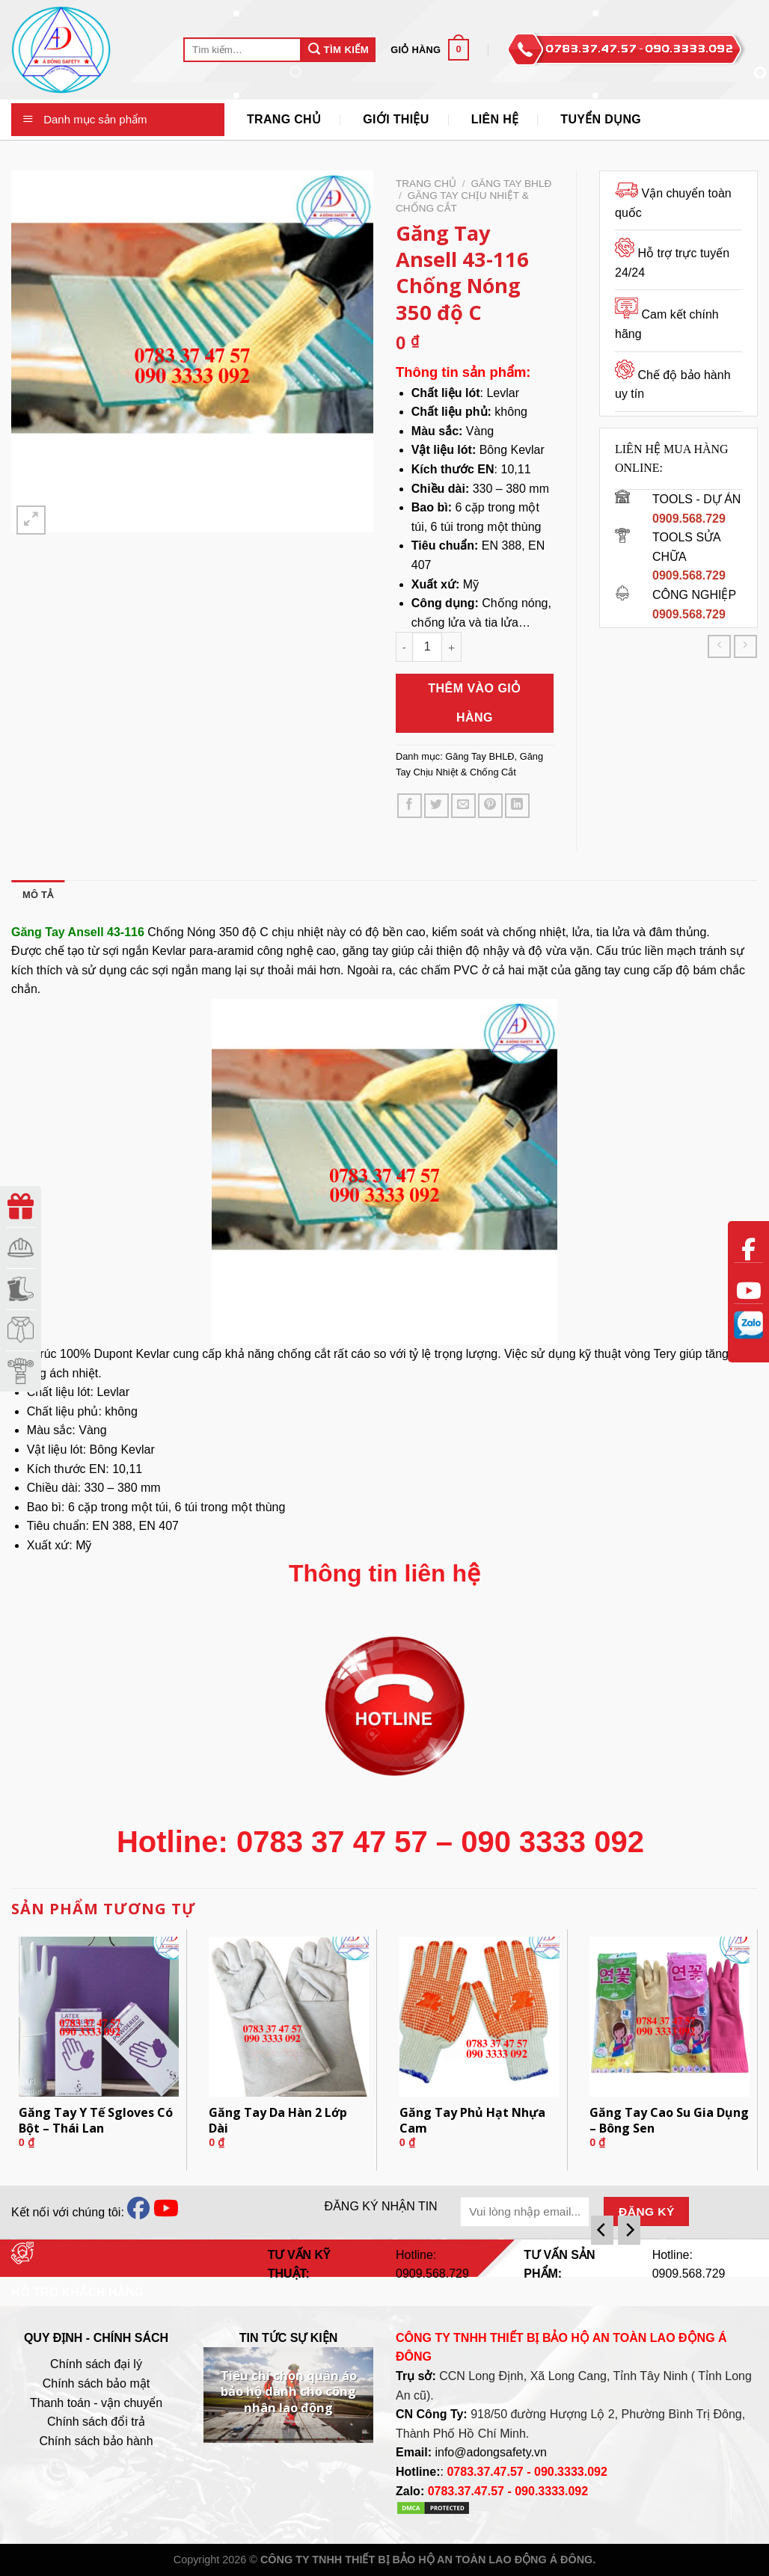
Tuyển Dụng (600, 119)
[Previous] (602, 2230)
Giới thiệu (396, 119)
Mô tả (37, 894)
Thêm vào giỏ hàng (474, 702)
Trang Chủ (284, 119)
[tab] (37, 895)
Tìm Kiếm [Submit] (338, 49)
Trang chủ (426, 183)
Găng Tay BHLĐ (511, 183)
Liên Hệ (495, 119)
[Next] (629, 2230)
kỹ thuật (600, 1353)
